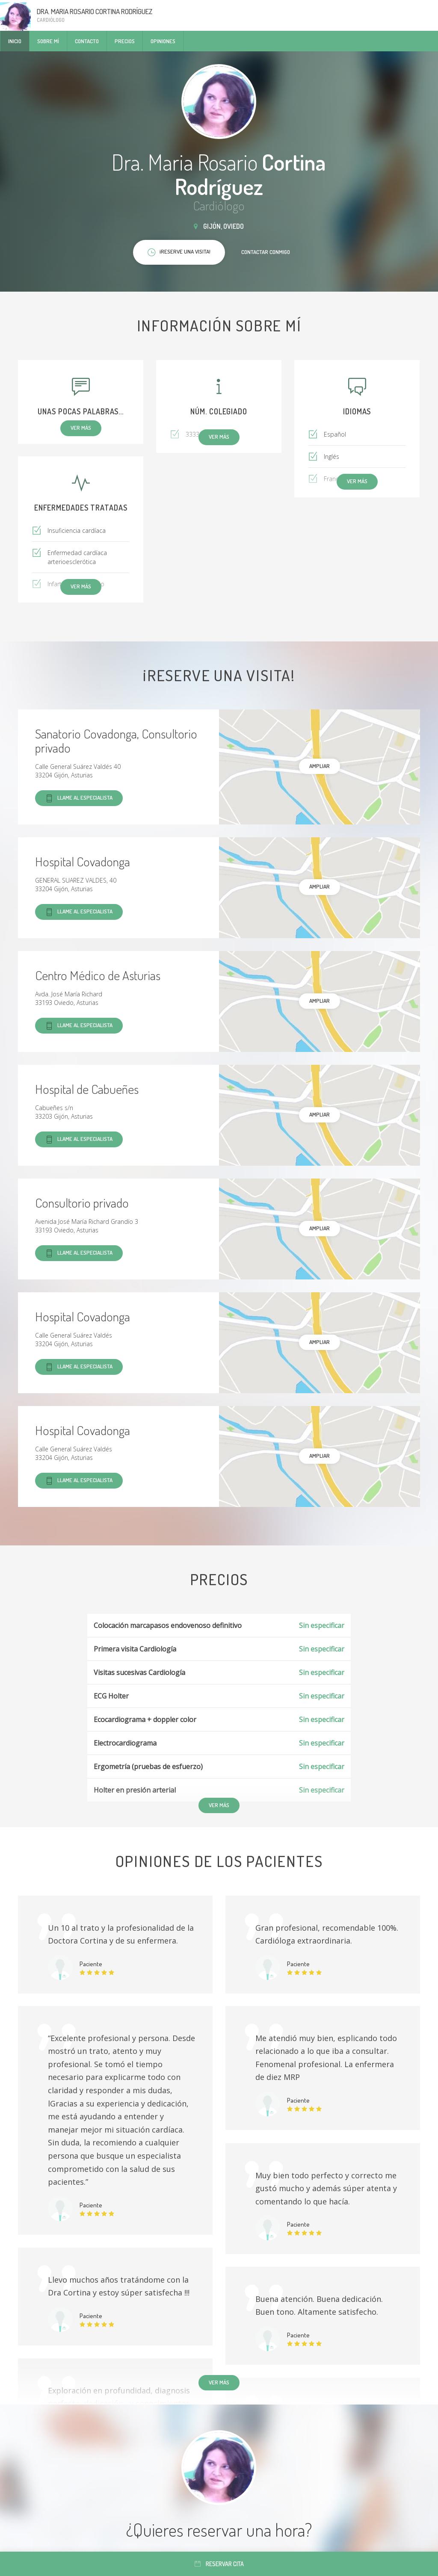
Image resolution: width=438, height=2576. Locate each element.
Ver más (219, 2382)
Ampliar (319, 765)
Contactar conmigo (265, 251)
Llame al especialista (78, 798)
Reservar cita (219, 2563)
